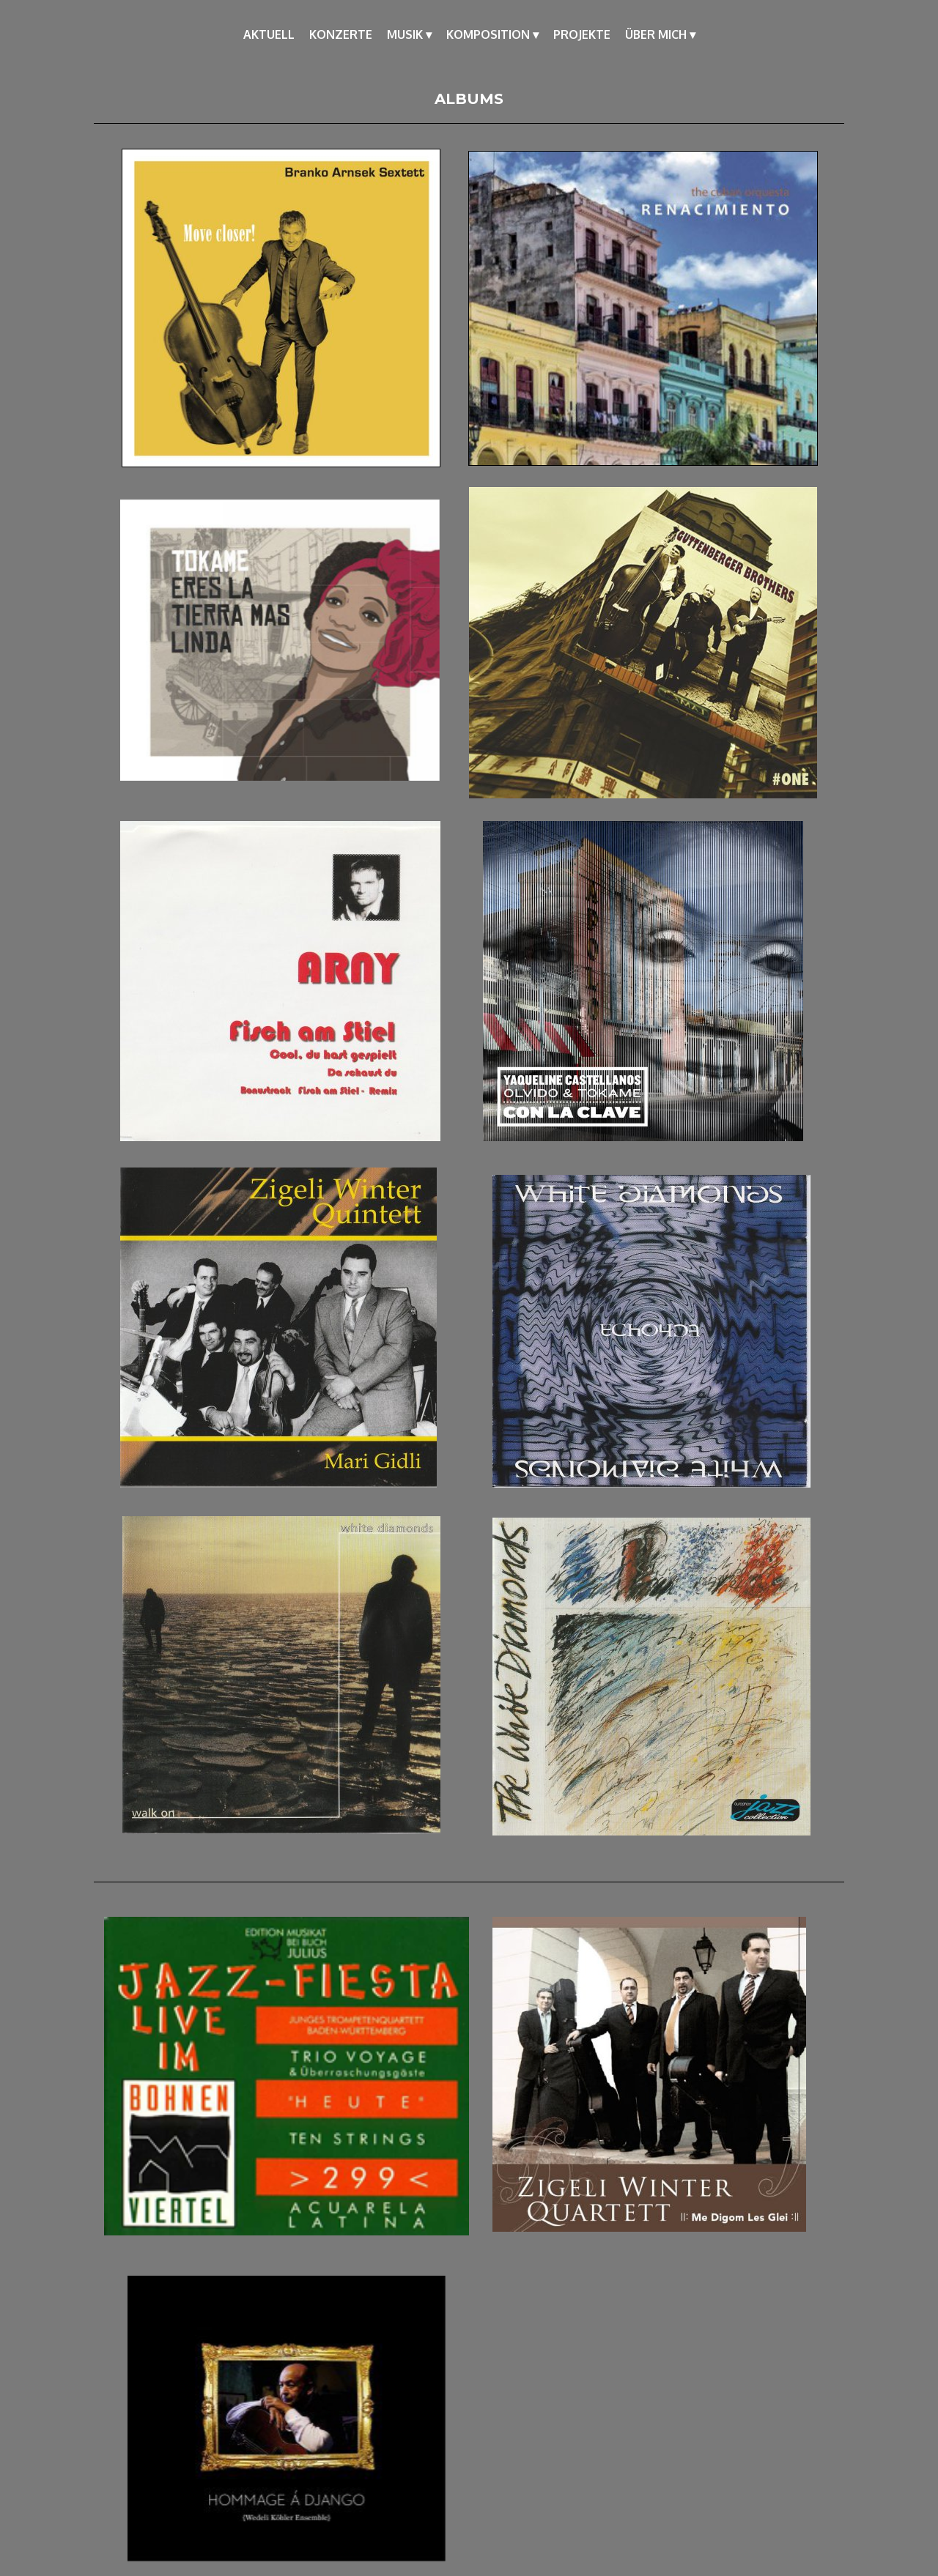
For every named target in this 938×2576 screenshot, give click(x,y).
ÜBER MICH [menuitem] (660, 34)
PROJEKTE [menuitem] (581, 34)
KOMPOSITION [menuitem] (492, 34)
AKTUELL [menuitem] (269, 34)
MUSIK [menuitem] (409, 34)
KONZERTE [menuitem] (340, 34)
